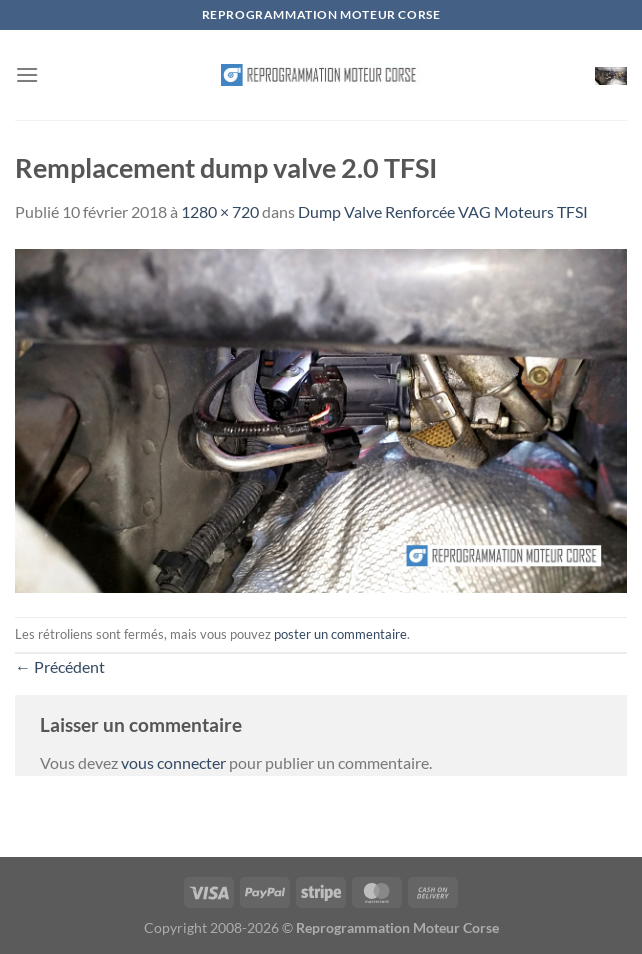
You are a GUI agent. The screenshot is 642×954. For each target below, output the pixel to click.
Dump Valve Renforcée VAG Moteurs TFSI (443, 211)
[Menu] (27, 74)
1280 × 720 (220, 211)
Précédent (60, 666)
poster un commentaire (340, 634)
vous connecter (173, 762)
